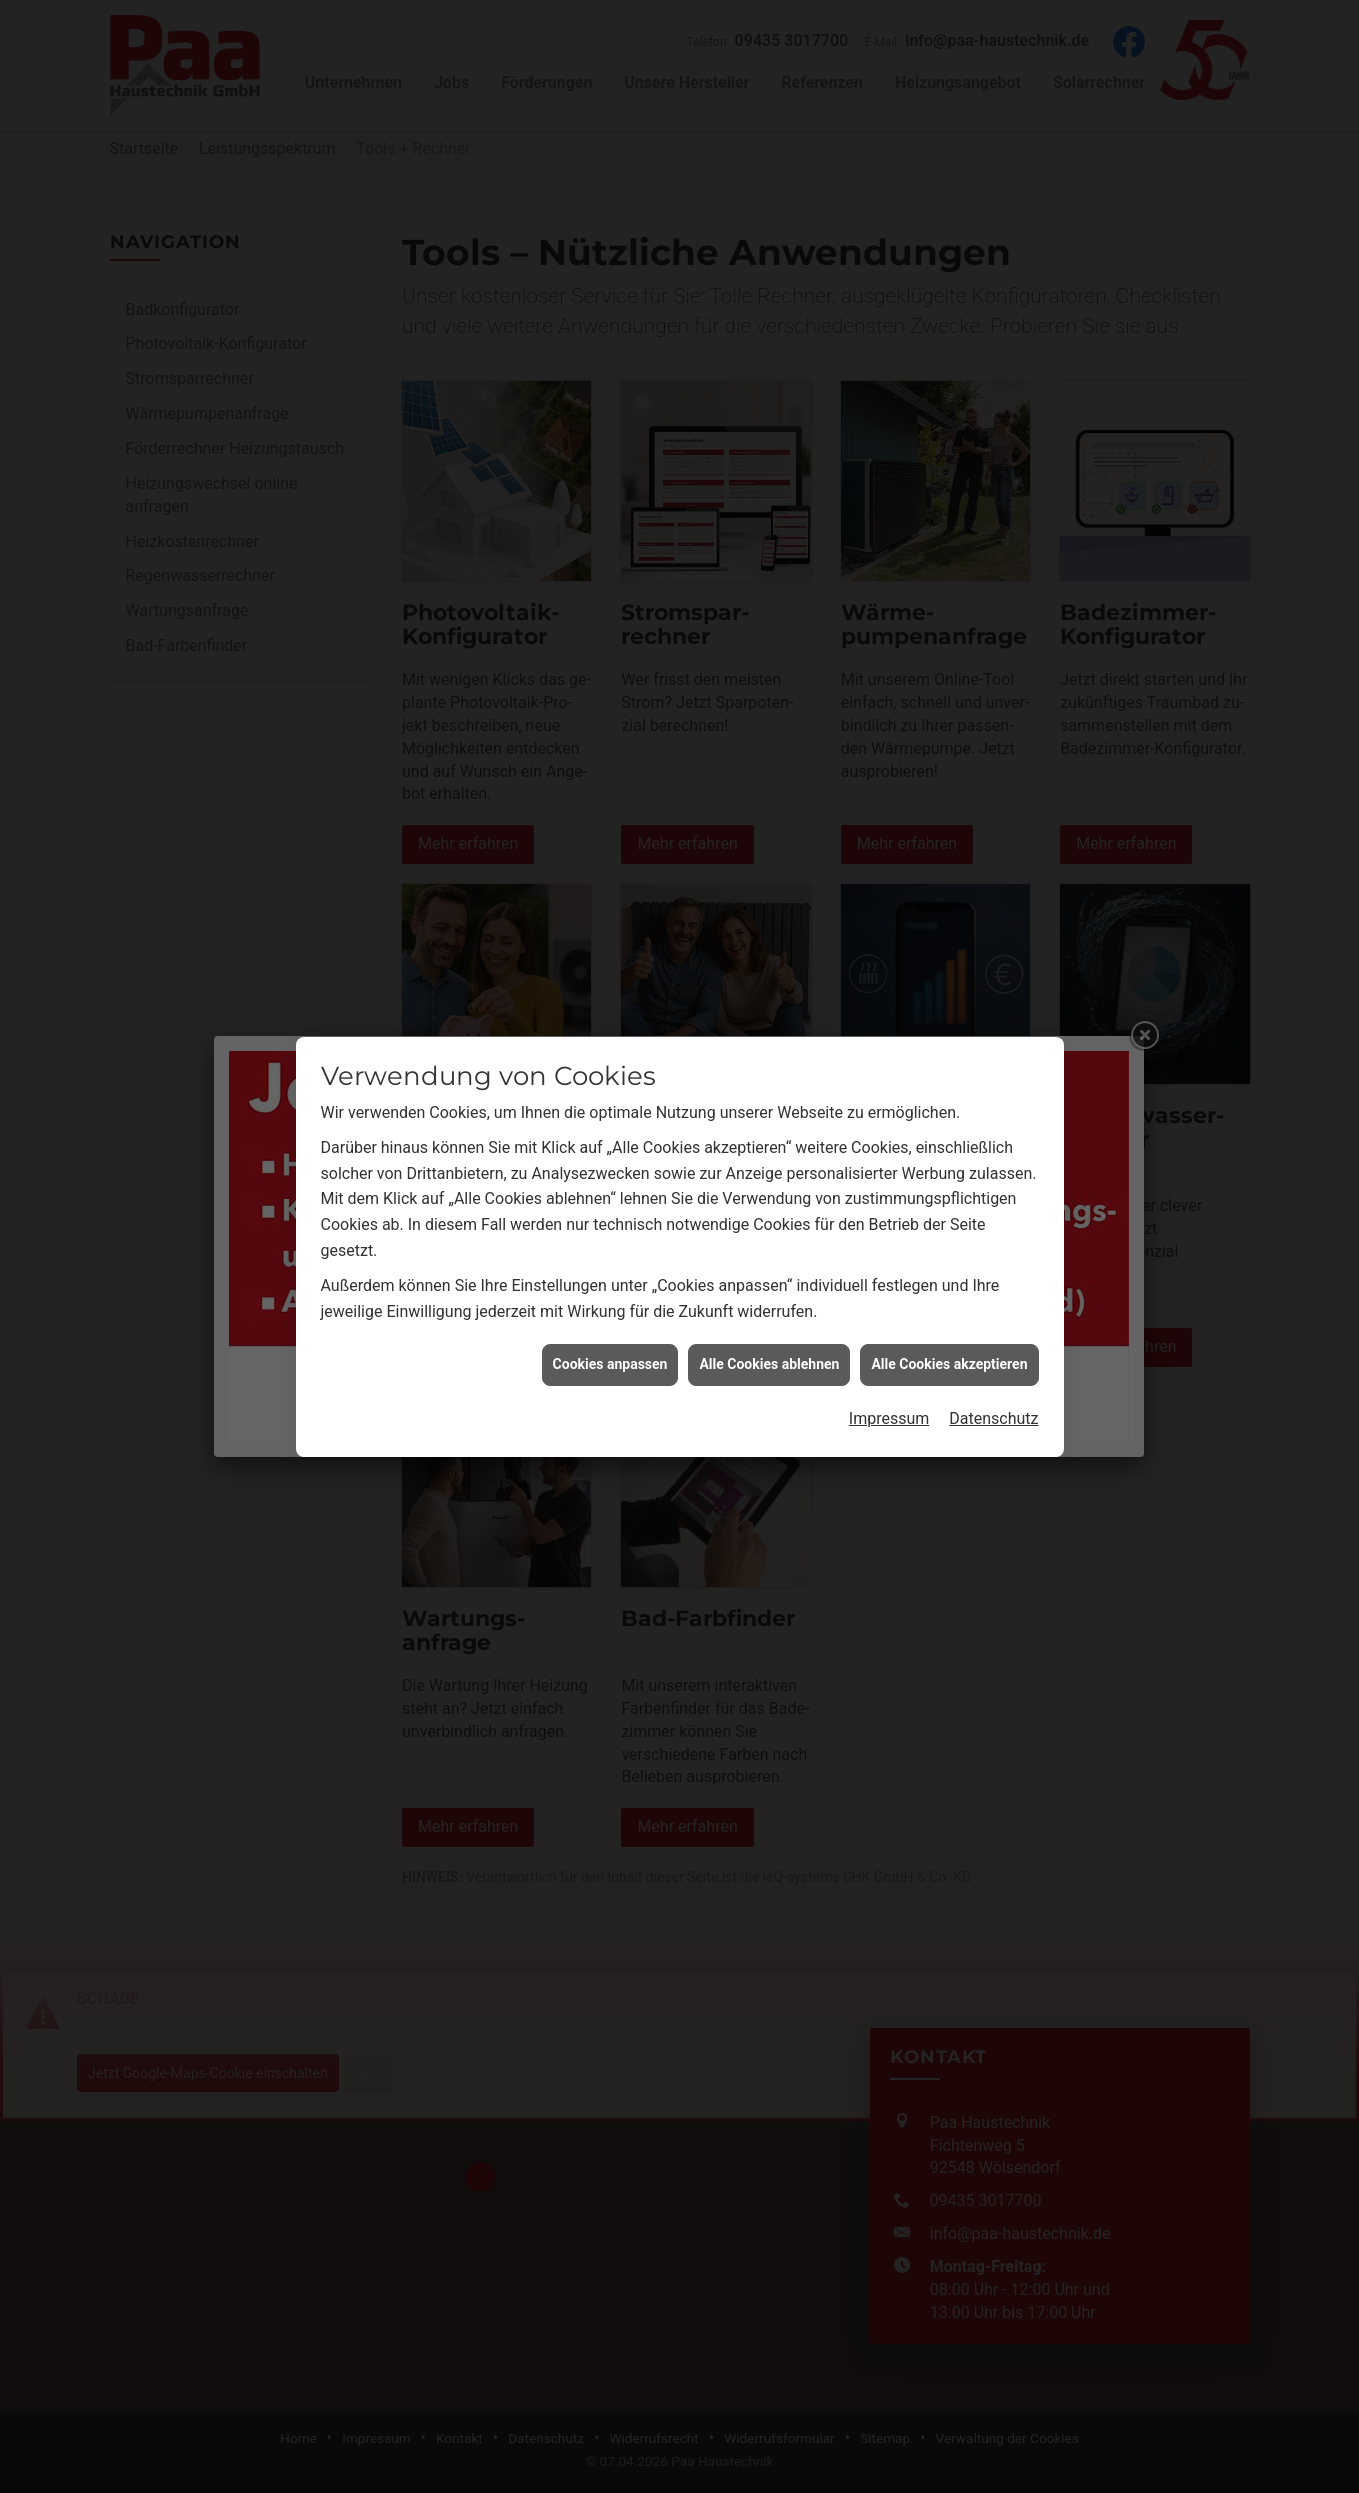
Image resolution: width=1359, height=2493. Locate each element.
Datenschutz (993, 1277)
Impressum (889, 1277)
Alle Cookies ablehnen (769, 1223)
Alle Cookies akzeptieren (949, 1223)
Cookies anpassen (610, 1223)
